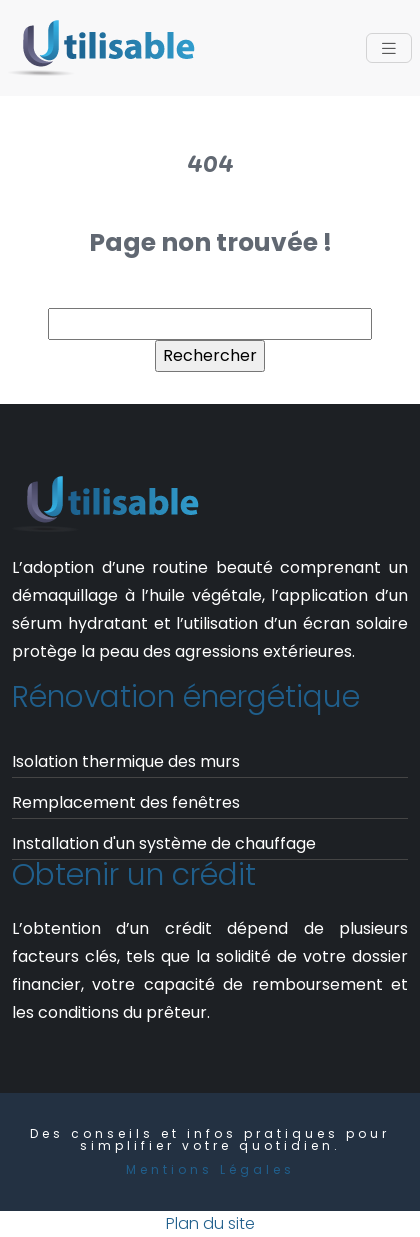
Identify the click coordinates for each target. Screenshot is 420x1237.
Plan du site (210, 1223)
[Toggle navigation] (389, 48)
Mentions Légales (210, 1169)
